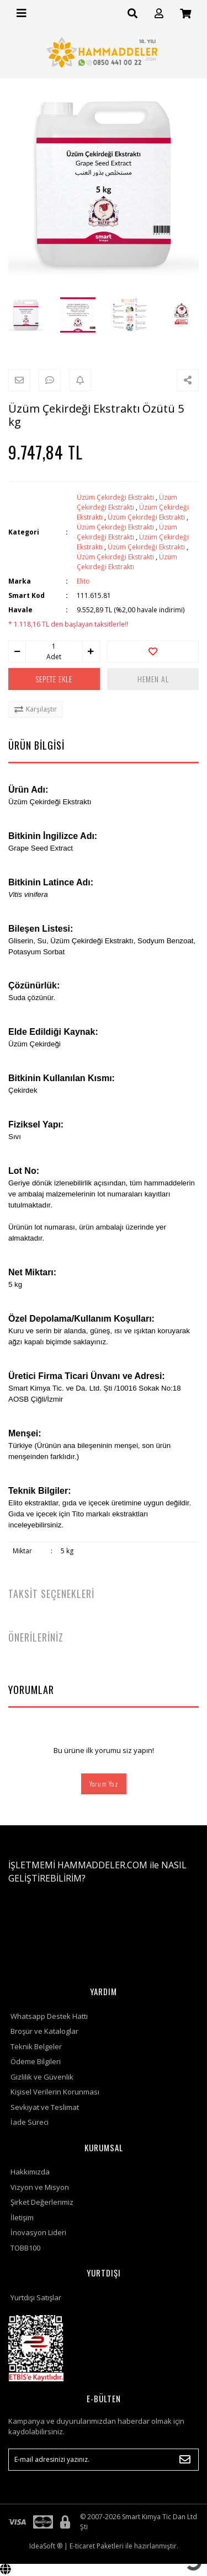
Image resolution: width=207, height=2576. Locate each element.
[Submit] (185, 2460)
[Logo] (103, 52)
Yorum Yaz (103, 1783)
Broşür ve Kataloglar (44, 2031)
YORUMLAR (31, 1689)
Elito (83, 581)
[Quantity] (54, 646)
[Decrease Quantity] (17, 651)
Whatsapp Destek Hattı (49, 2016)
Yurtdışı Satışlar (35, 2297)
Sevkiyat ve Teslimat (44, 2107)
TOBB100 (25, 2248)
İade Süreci (29, 2122)
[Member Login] (159, 13)
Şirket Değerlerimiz (41, 2202)
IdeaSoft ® (45, 2546)
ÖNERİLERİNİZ (35, 1637)
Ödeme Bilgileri (35, 2061)
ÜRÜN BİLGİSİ (36, 745)
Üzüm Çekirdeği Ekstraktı (115, 497)
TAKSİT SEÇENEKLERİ (51, 1593)
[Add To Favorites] (153, 651)
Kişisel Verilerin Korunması (54, 2092)
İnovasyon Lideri (38, 2232)
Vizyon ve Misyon (39, 2187)
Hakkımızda (30, 2172)
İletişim (22, 2217)
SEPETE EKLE (53, 679)
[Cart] (185, 13)
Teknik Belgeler (36, 2046)
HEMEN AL (153, 679)
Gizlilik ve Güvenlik (41, 2077)
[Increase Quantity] (91, 651)
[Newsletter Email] (103, 2460)
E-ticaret (82, 2546)
